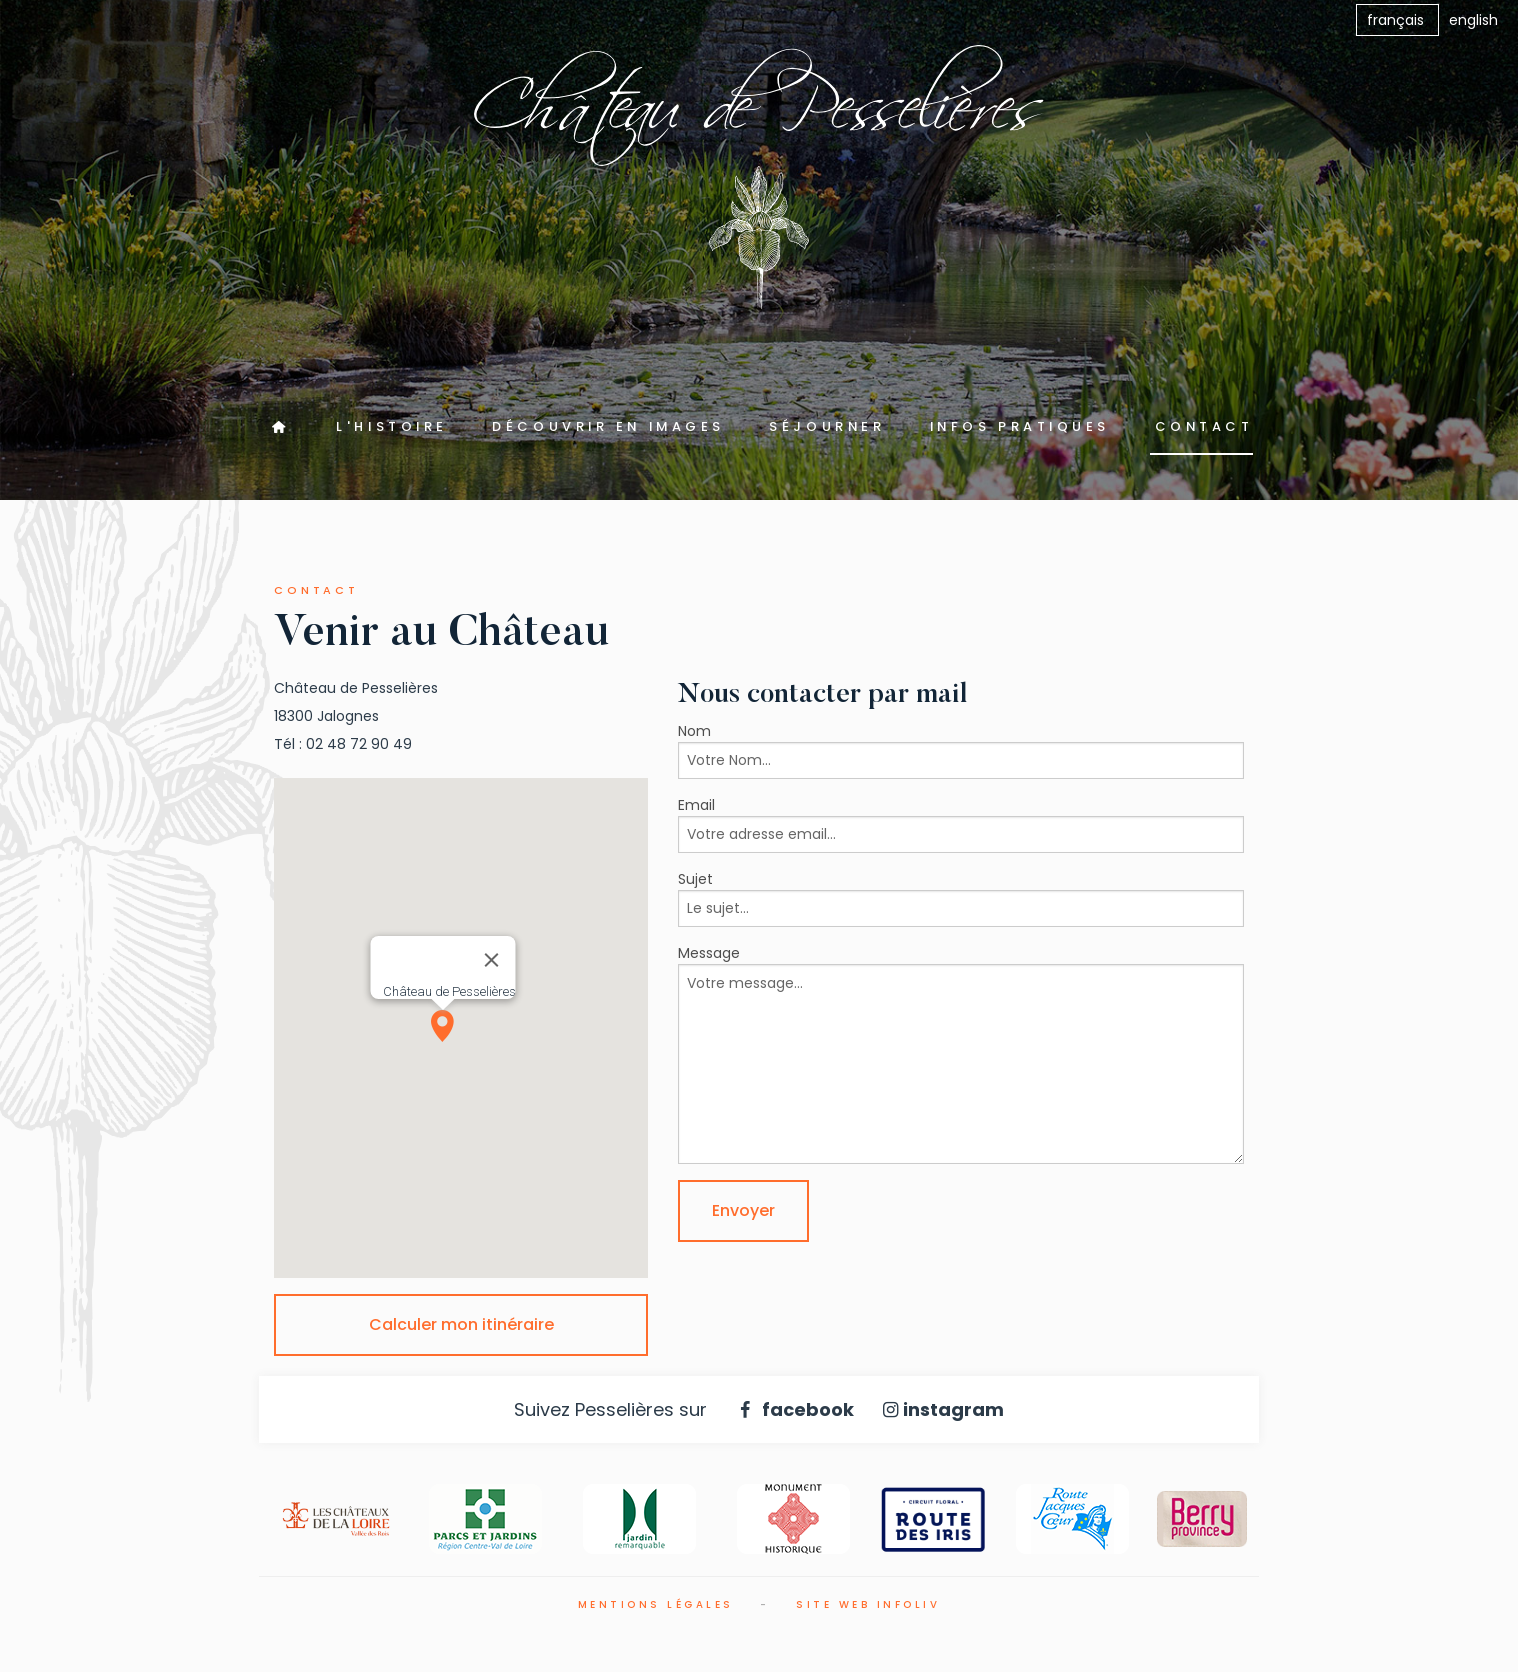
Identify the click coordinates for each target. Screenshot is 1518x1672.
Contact (1204, 426)
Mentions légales (656, 1604)
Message (709, 953)
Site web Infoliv (868, 1604)
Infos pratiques (1020, 426)
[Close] (492, 960)
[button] (443, 1026)
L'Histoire (392, 426)
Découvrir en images (608, 426)
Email (696, 805)
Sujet (695, 879)
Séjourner (827, 426)
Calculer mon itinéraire (461, 1324)
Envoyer (743, 1210)
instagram (940, 1409)
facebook (792, 1409)
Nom (694, 731)
